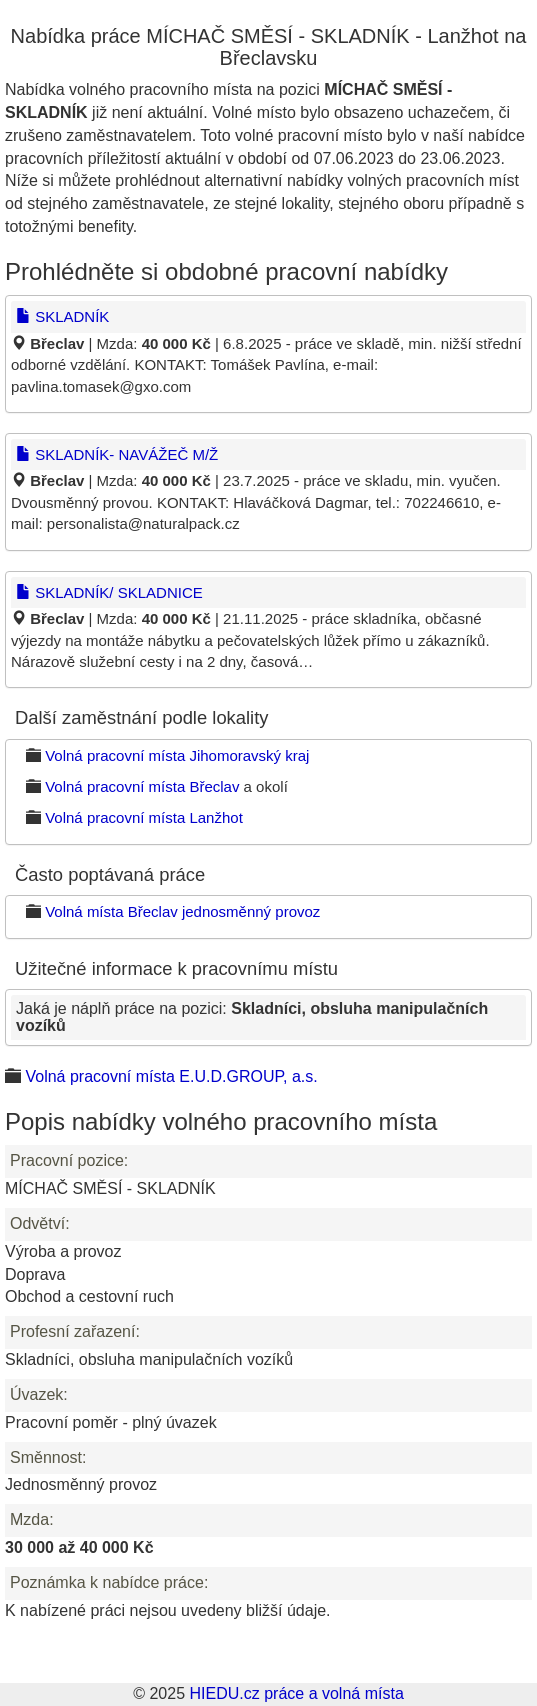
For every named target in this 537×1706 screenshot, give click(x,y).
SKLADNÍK (62, 316)
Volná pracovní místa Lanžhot (144, 817)
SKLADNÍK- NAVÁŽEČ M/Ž (117, 454)
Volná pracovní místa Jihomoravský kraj (177, 755)
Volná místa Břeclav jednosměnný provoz (182, 911)
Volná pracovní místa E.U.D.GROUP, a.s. (171, 1076)
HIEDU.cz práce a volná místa (296, 1693)
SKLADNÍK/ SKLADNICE (109, 592)
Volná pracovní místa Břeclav (142, 786)
